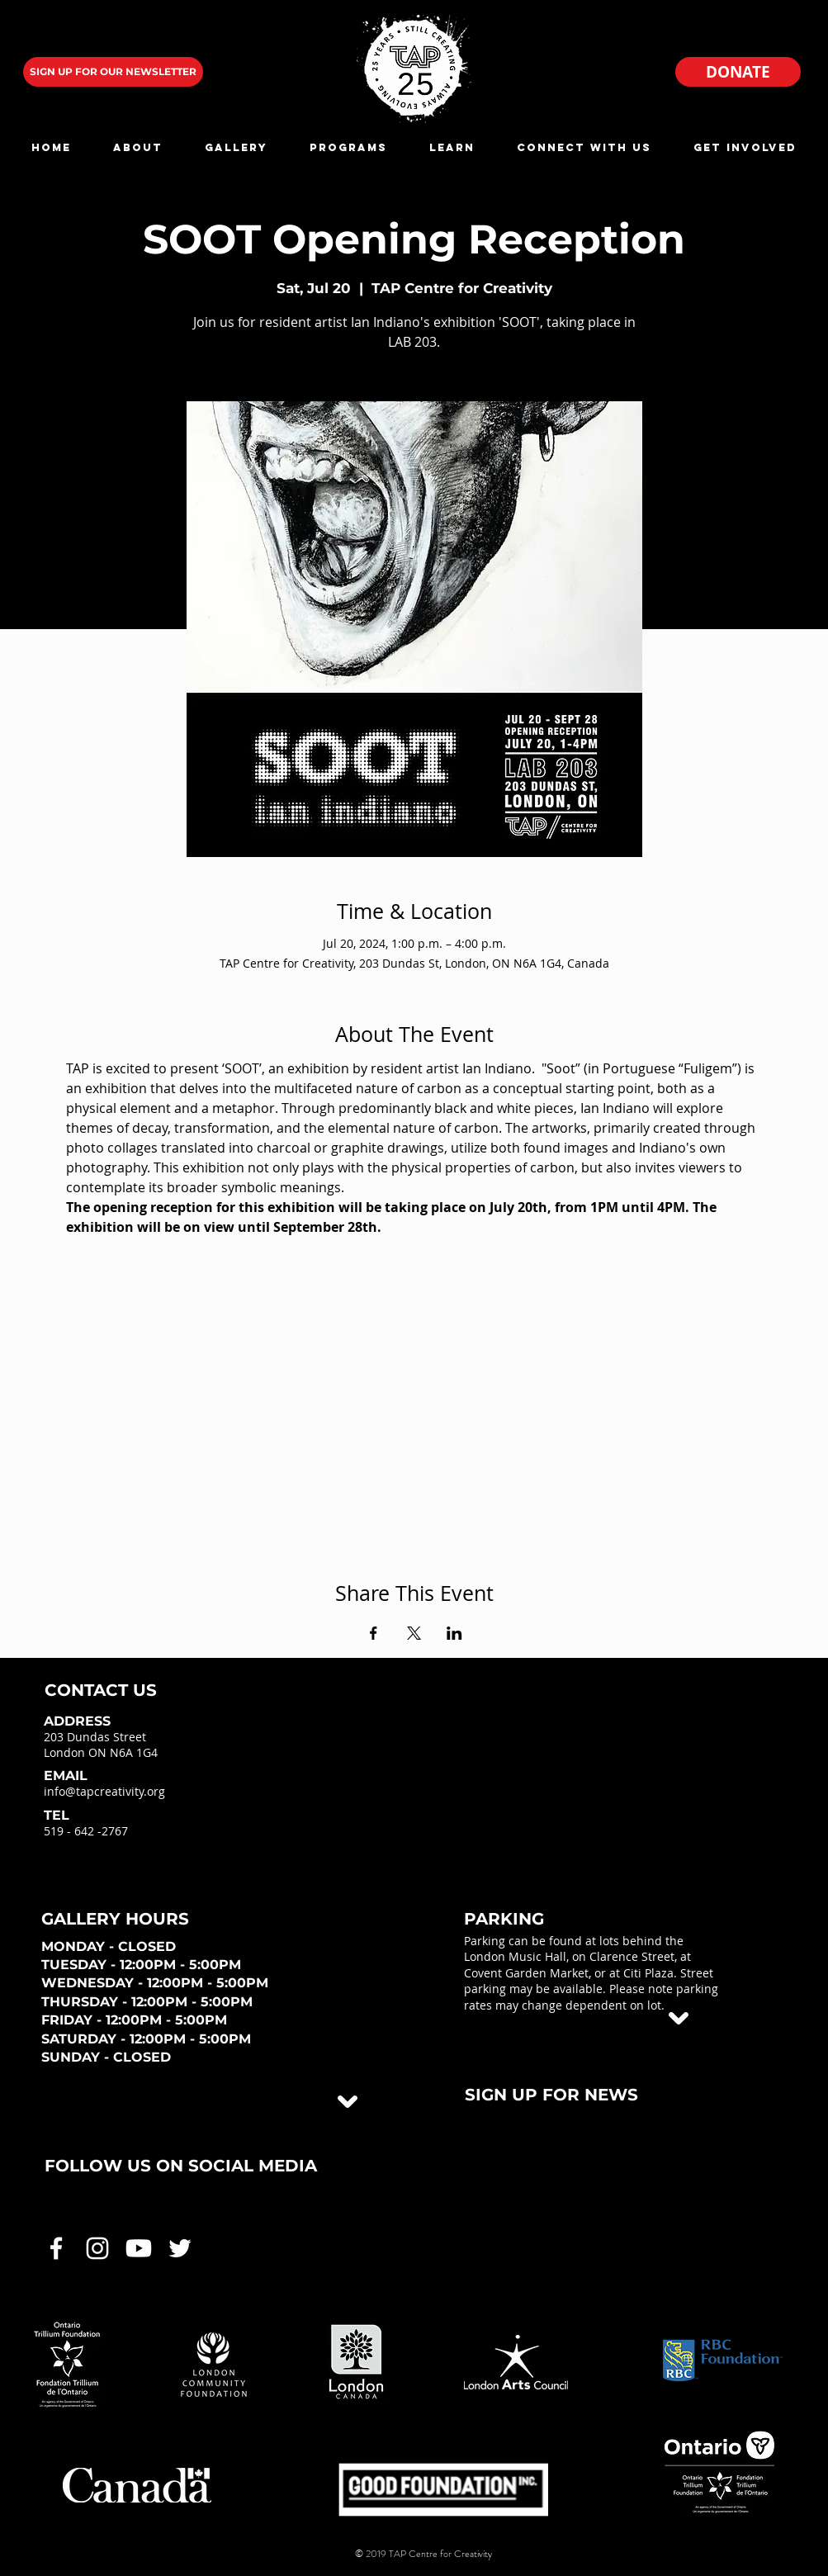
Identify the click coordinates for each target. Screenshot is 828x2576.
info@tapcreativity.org (104, 1791)
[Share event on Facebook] (373, 1633)
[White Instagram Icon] (97, 2248)
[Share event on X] (414, 1633)
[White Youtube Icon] (139, 2248)
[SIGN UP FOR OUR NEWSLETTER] (113, 72)
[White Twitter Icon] (180, 2248)
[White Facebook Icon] (56, 2248)
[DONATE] (738, 72)
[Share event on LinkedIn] (454, 1633)
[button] (138, 147)
